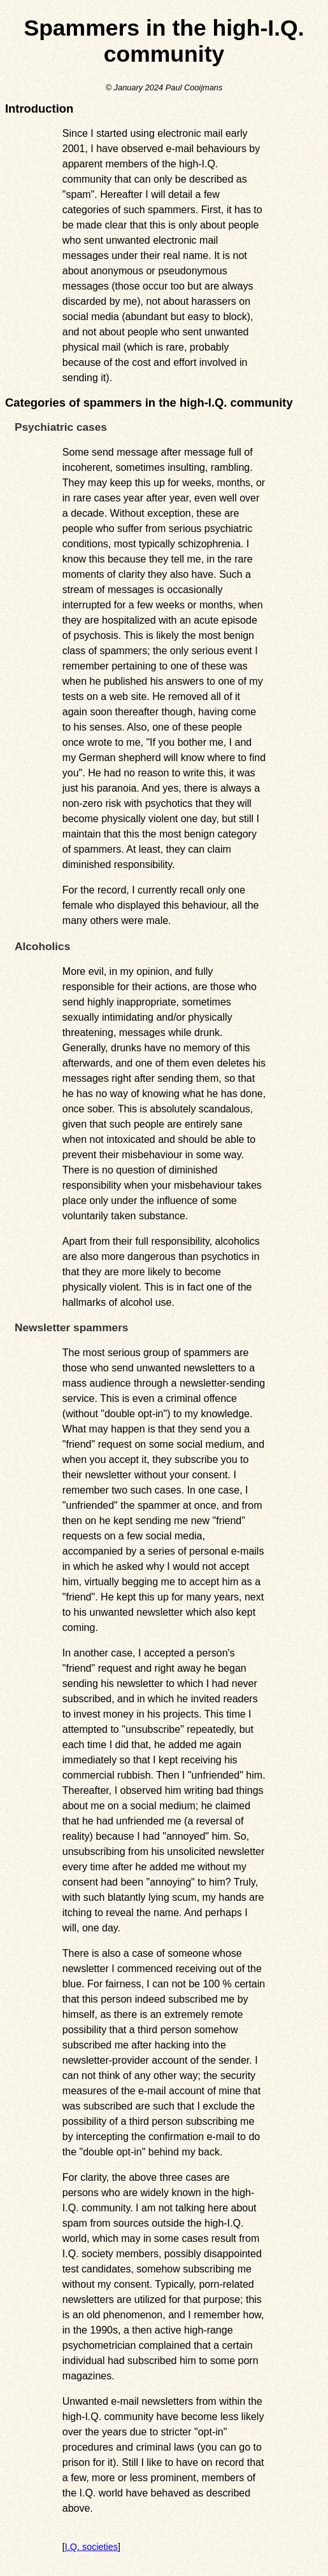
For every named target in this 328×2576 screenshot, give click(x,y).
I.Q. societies (91, 2547)
